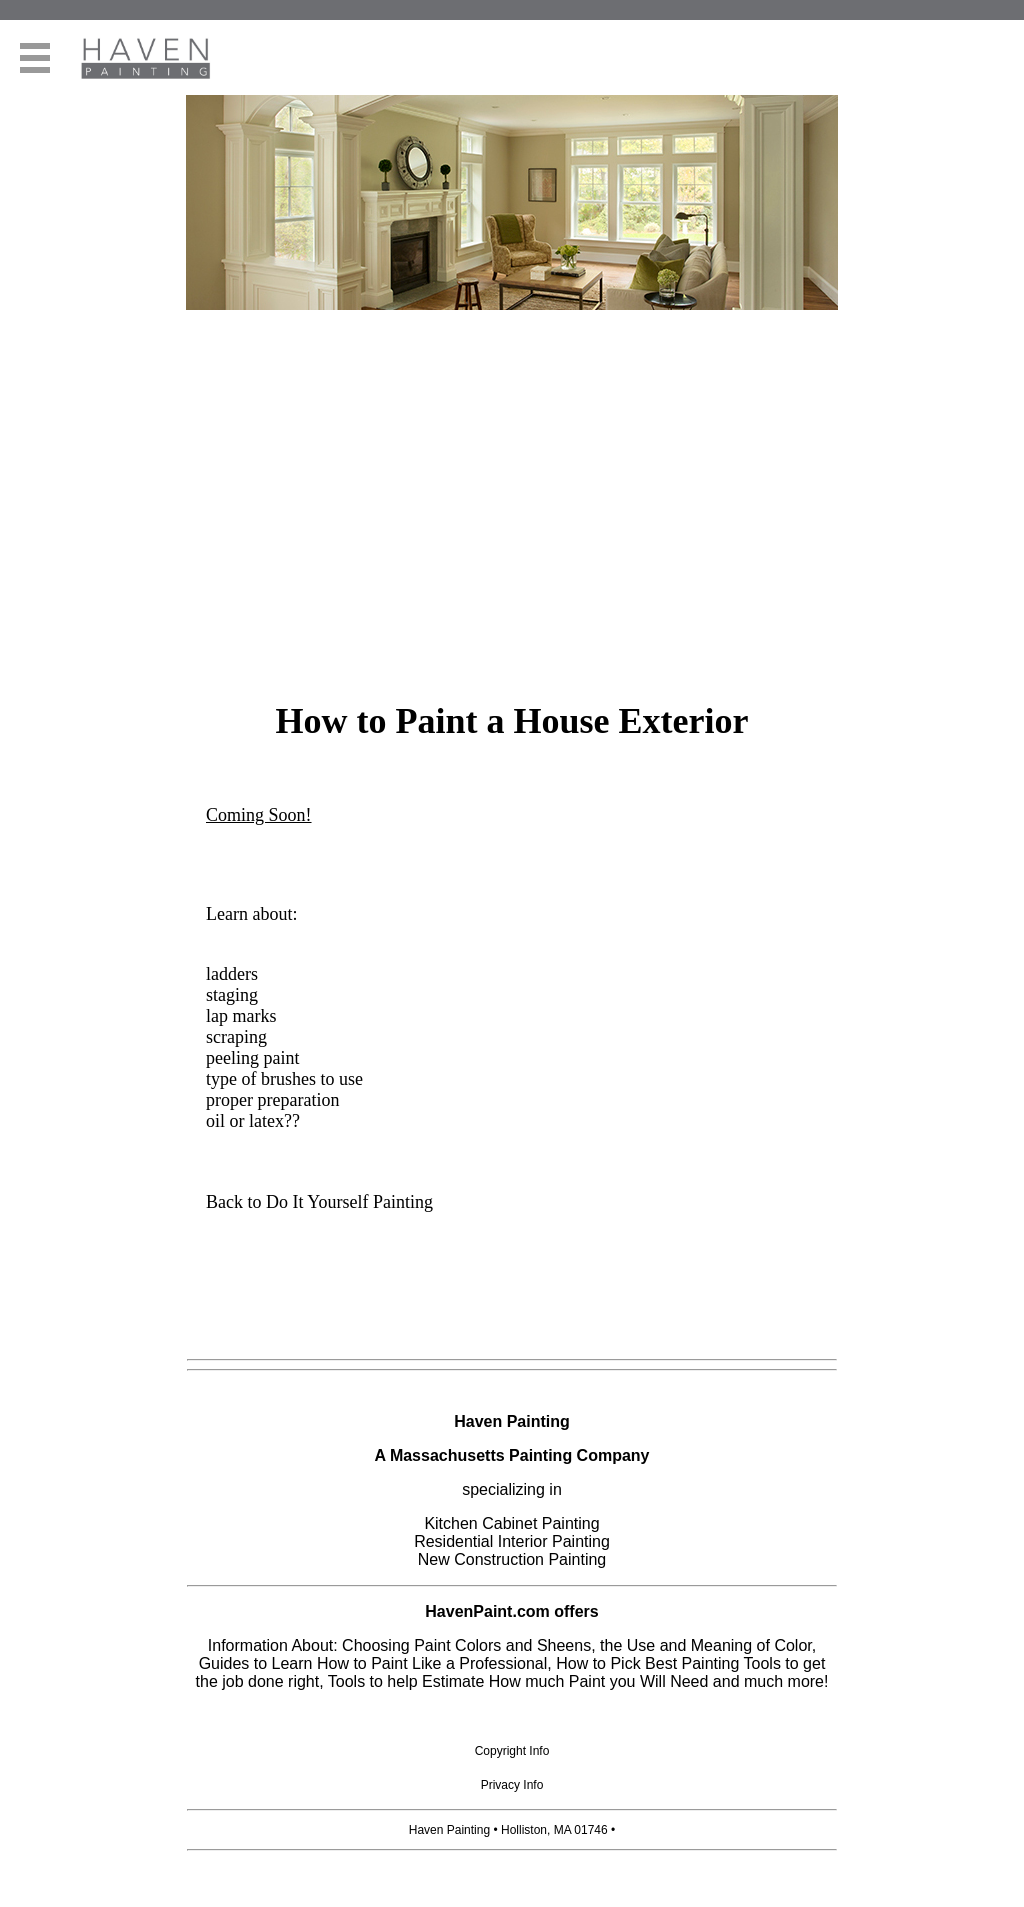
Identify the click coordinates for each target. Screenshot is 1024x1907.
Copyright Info (512, 1751)
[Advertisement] (512, 536)
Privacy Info (512, 1785)
